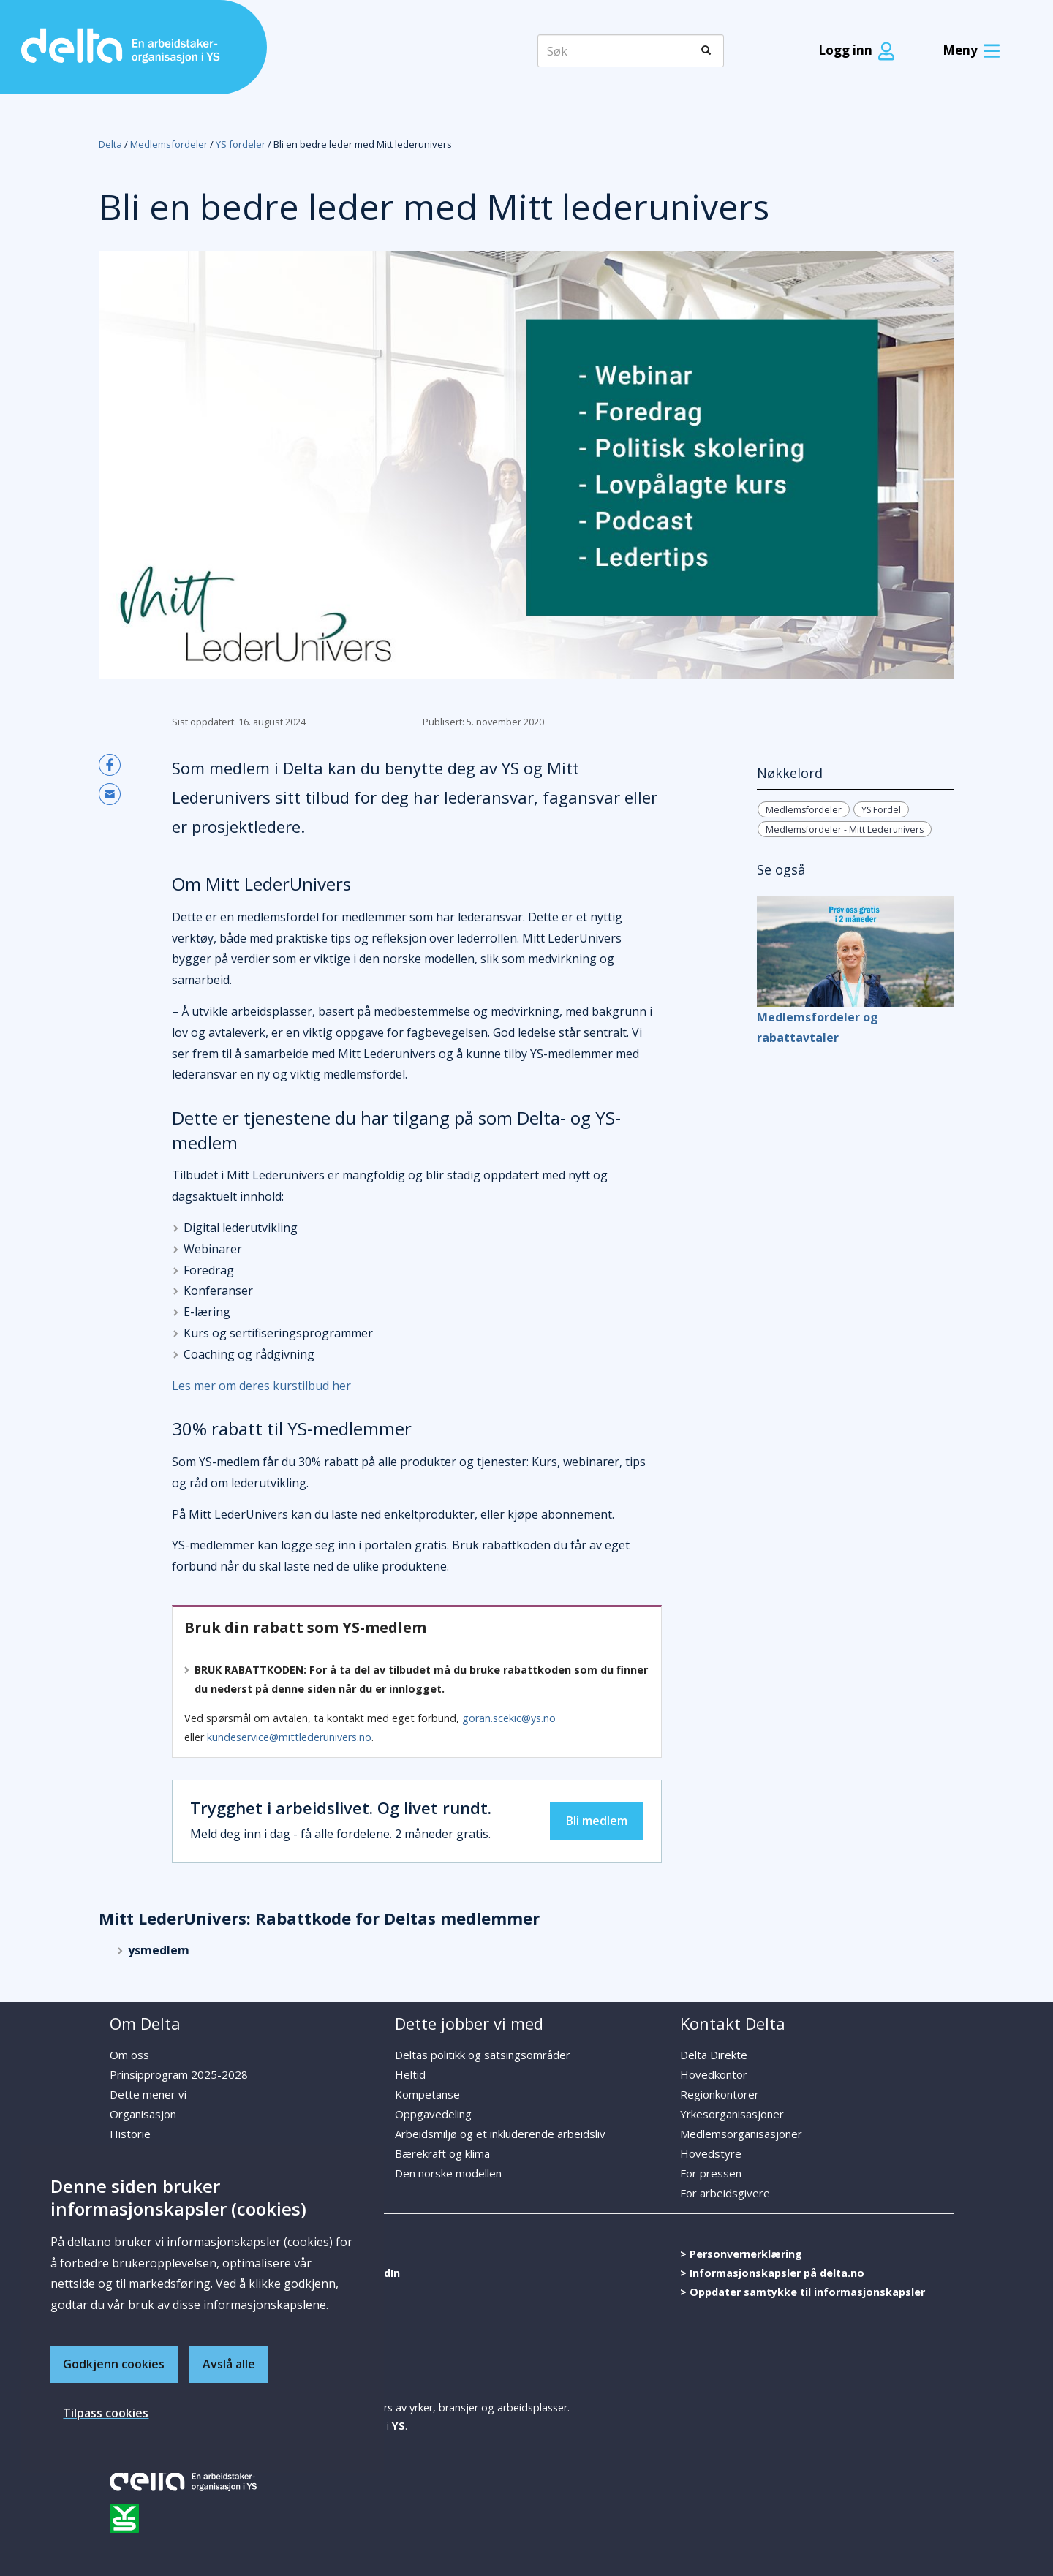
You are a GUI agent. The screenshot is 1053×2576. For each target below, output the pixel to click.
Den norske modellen (448, 2173)
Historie (130, 2133)
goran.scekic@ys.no (509, 1718)
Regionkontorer (719, 2094)
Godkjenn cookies (114, 2363)
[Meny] (968, 51)
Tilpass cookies (106, 2413)
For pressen (710, 2173)
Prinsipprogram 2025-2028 (179, 2074)
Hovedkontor (713, 2074)
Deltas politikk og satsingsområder (482, 2054)
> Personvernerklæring (741, 2254)
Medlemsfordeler (169, 144)
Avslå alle (229, 2363)
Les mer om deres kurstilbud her (261, 1386)
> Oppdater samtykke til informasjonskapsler (802, 2292)
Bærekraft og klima (442, 2153)
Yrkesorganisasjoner (732, 2114)
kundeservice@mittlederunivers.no (289, 1737)
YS (398, 2426)
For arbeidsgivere (725, 2193)
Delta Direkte (713, 2054)
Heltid (410, 2074)
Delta (110, 144)
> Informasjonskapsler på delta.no (772, 2273)
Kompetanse (427, 2094)
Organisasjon (143, 2114)
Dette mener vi (148, 2094)
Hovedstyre (710, 2153)
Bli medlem (596, 1821)
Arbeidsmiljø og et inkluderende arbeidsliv (500, 2133)
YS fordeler (240, 144)
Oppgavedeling (433, 2114)
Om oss (129, 2054)
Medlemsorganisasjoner (741, 2133)
